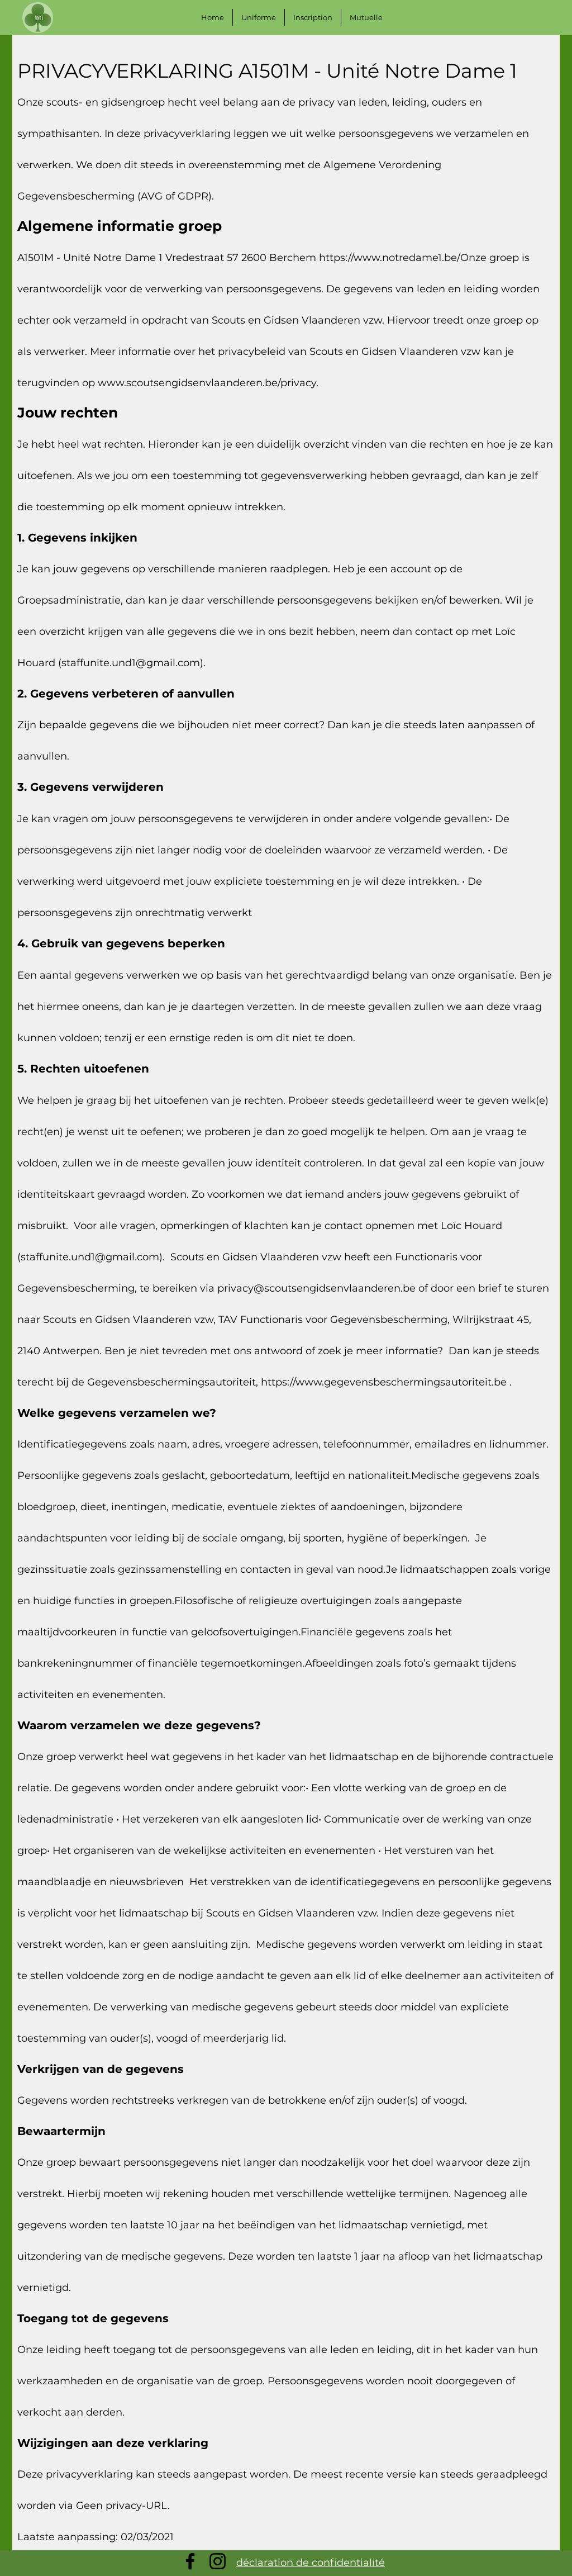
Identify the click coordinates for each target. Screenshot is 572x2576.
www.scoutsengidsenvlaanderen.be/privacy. (208, 383)
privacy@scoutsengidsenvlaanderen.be (316, 1288)
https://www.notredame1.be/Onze (403, 258)
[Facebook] (190, 2561)
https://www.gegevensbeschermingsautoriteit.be (384, 1382)
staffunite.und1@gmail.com (130, 663)
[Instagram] (217, 2561)
